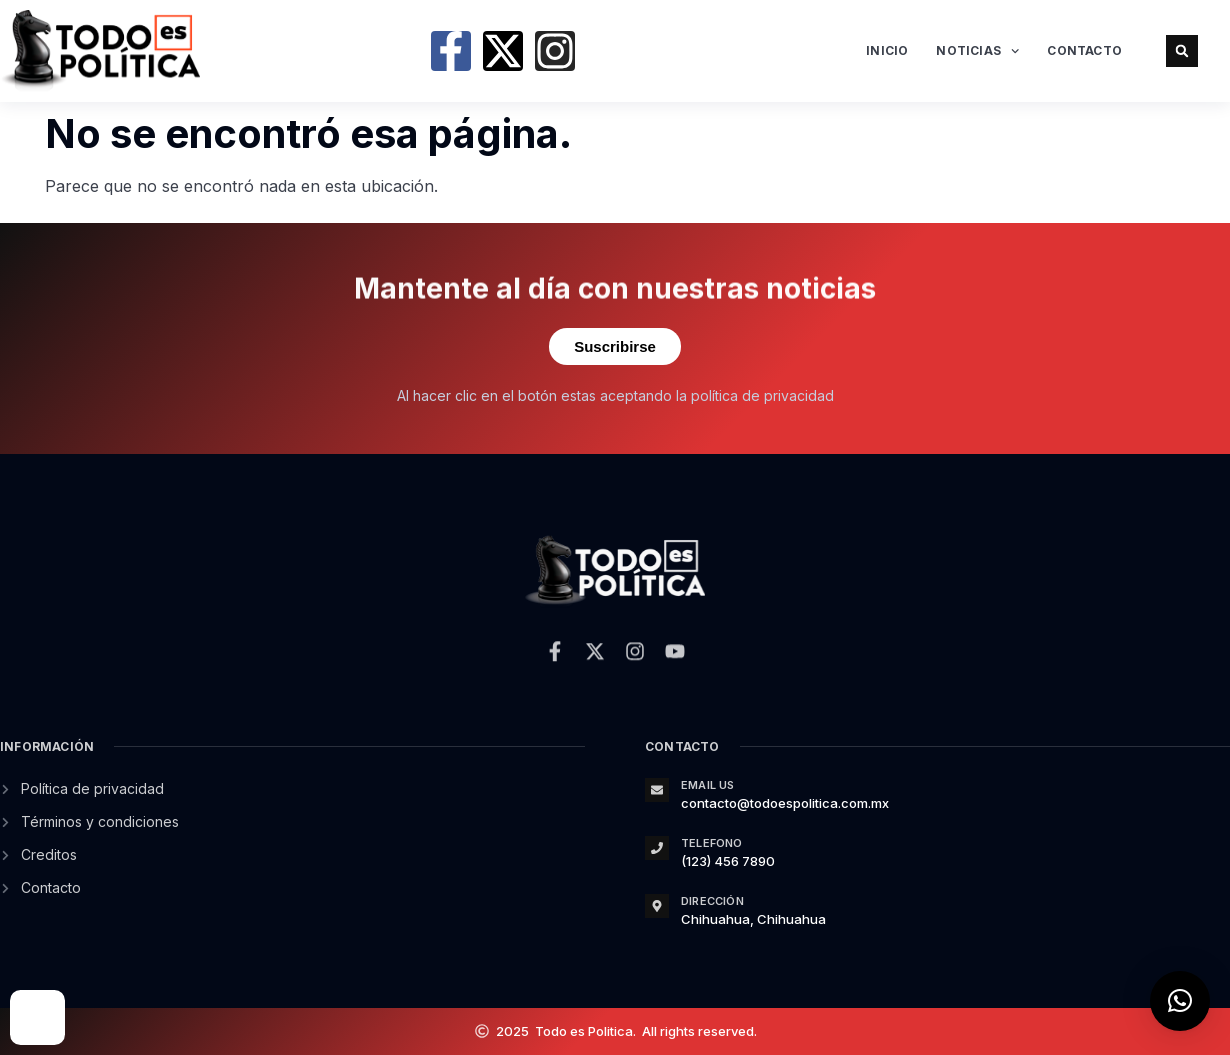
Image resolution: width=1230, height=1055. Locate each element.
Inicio (887, 50)
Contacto (1084, 50)
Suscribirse (615, 346)
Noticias (977, 51)
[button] (1182, 51)
